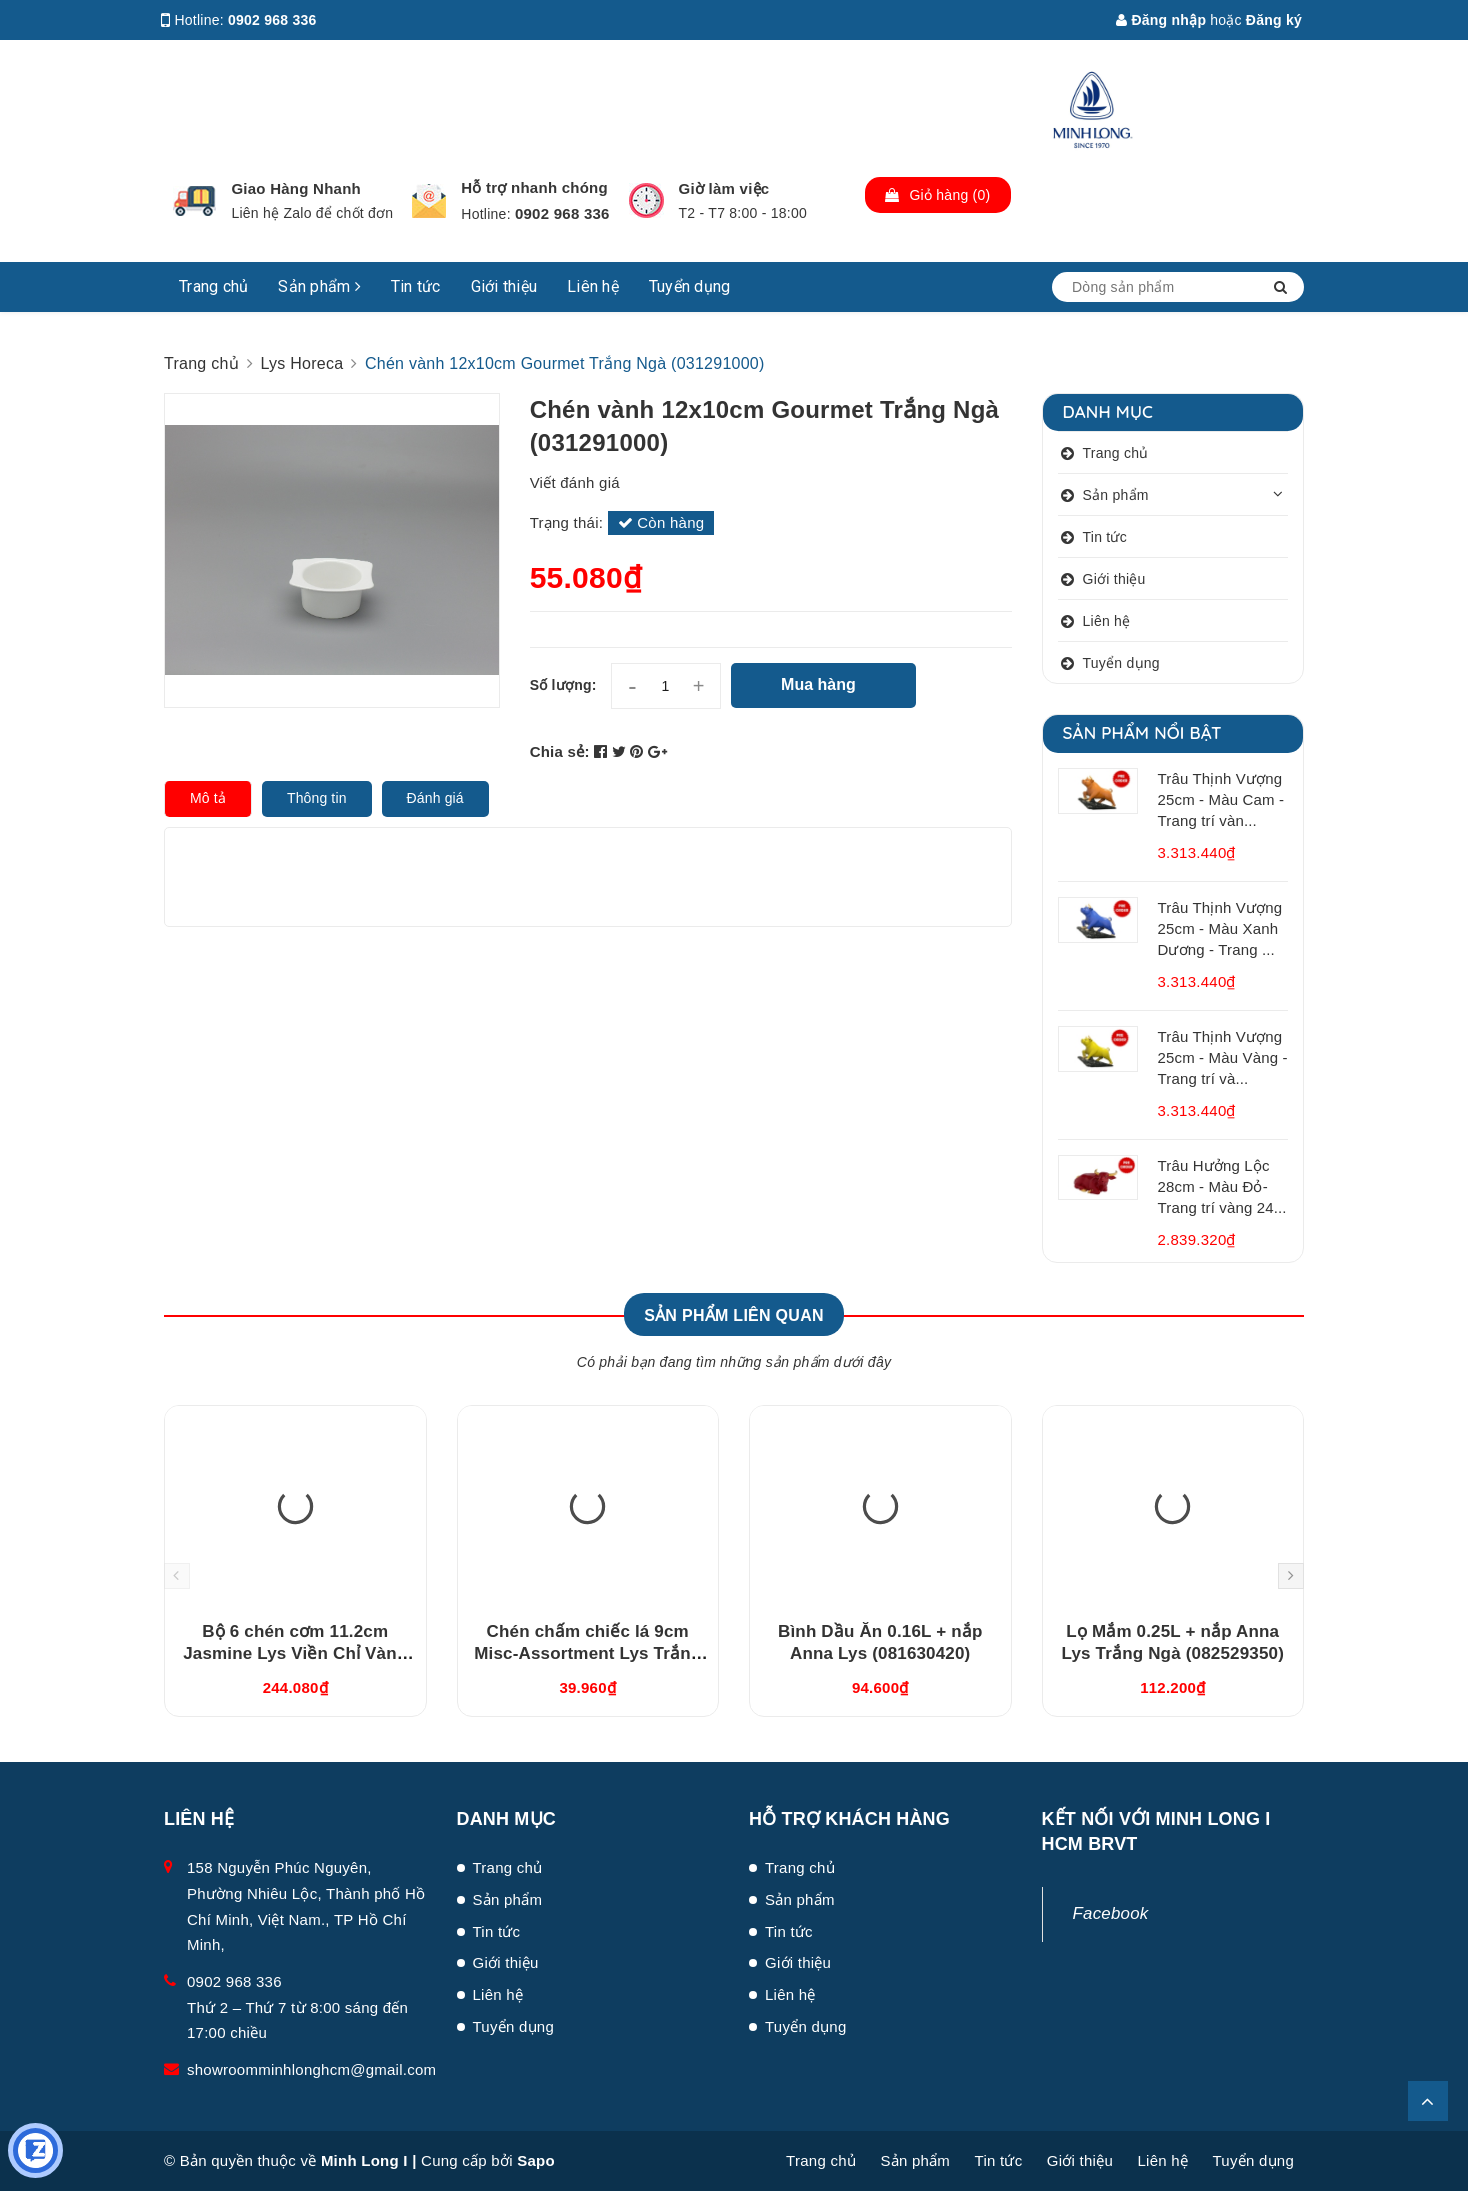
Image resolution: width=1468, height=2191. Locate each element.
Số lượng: (563, 685)
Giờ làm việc (724, 188)
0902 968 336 (272, 20)
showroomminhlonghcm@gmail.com (311, 2069)
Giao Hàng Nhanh (296, 188)
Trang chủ (213, 286)
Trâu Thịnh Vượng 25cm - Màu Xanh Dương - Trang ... (1220, 928)
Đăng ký (1274, 20)
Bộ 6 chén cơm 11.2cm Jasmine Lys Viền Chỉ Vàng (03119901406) (295, 1653)
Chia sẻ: (560, 751)
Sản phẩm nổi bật (1142, 732)
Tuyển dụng (690, 286)
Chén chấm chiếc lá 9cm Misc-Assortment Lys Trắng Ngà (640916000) (587, 1653)
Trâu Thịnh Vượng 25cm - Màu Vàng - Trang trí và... (1223, 1057)
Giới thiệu (504, 286)
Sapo (536, 2160)
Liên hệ (593, 286)
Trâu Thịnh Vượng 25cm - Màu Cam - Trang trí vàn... (1221, 799)
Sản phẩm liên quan (734, 1315)
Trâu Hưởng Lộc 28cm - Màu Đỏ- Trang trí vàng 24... (1222, 1186)
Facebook (1111, 1913)
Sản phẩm (319, 286)
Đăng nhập (1161, 20)
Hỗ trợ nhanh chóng (534, 187)
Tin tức (416, 286)
